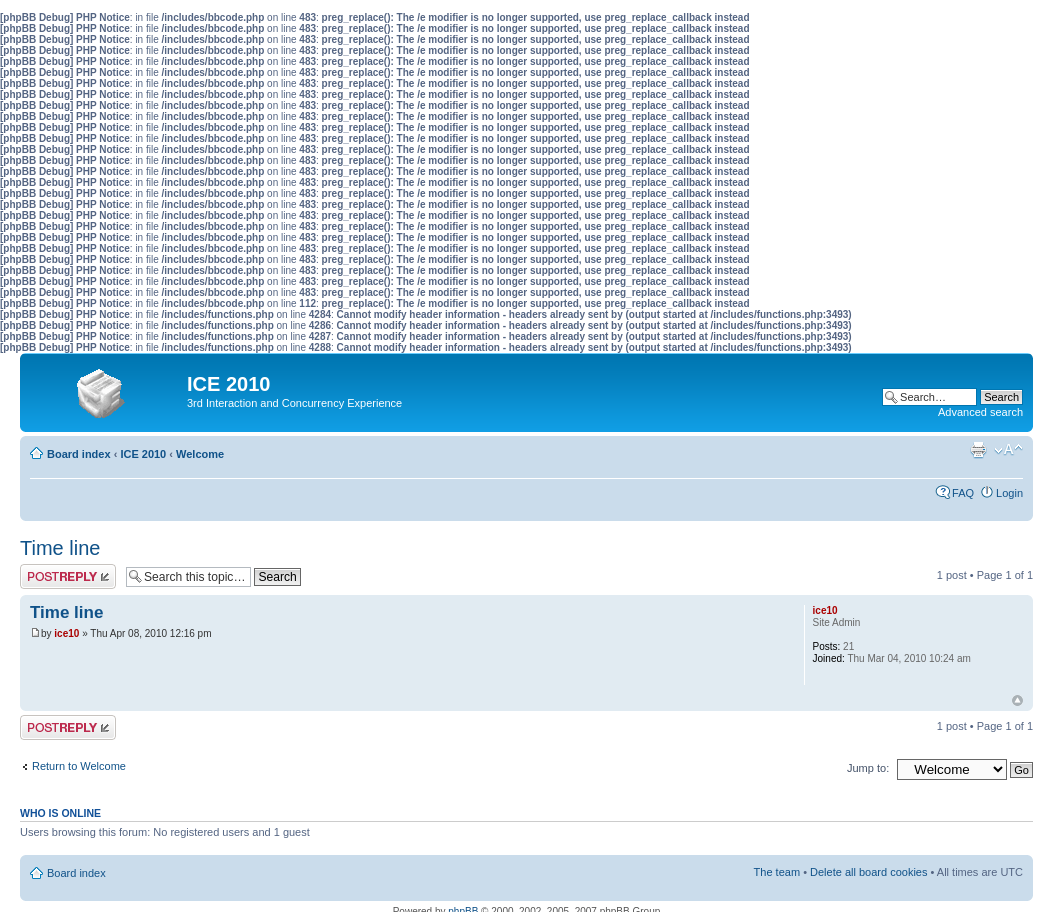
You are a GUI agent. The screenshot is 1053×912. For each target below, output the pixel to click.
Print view (978, 450)
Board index (79, 454)
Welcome (200, 454)
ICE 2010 (143, 454)
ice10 (66, 633)
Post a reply (68, 576)
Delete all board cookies (868, 872)
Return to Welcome (79, 766)
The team (777, 872)
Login (1009, 493)
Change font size (1008, 450)
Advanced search (980, 412)
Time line (60, 548)
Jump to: (868, 768)
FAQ (963, 493)
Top (1017, 700)
